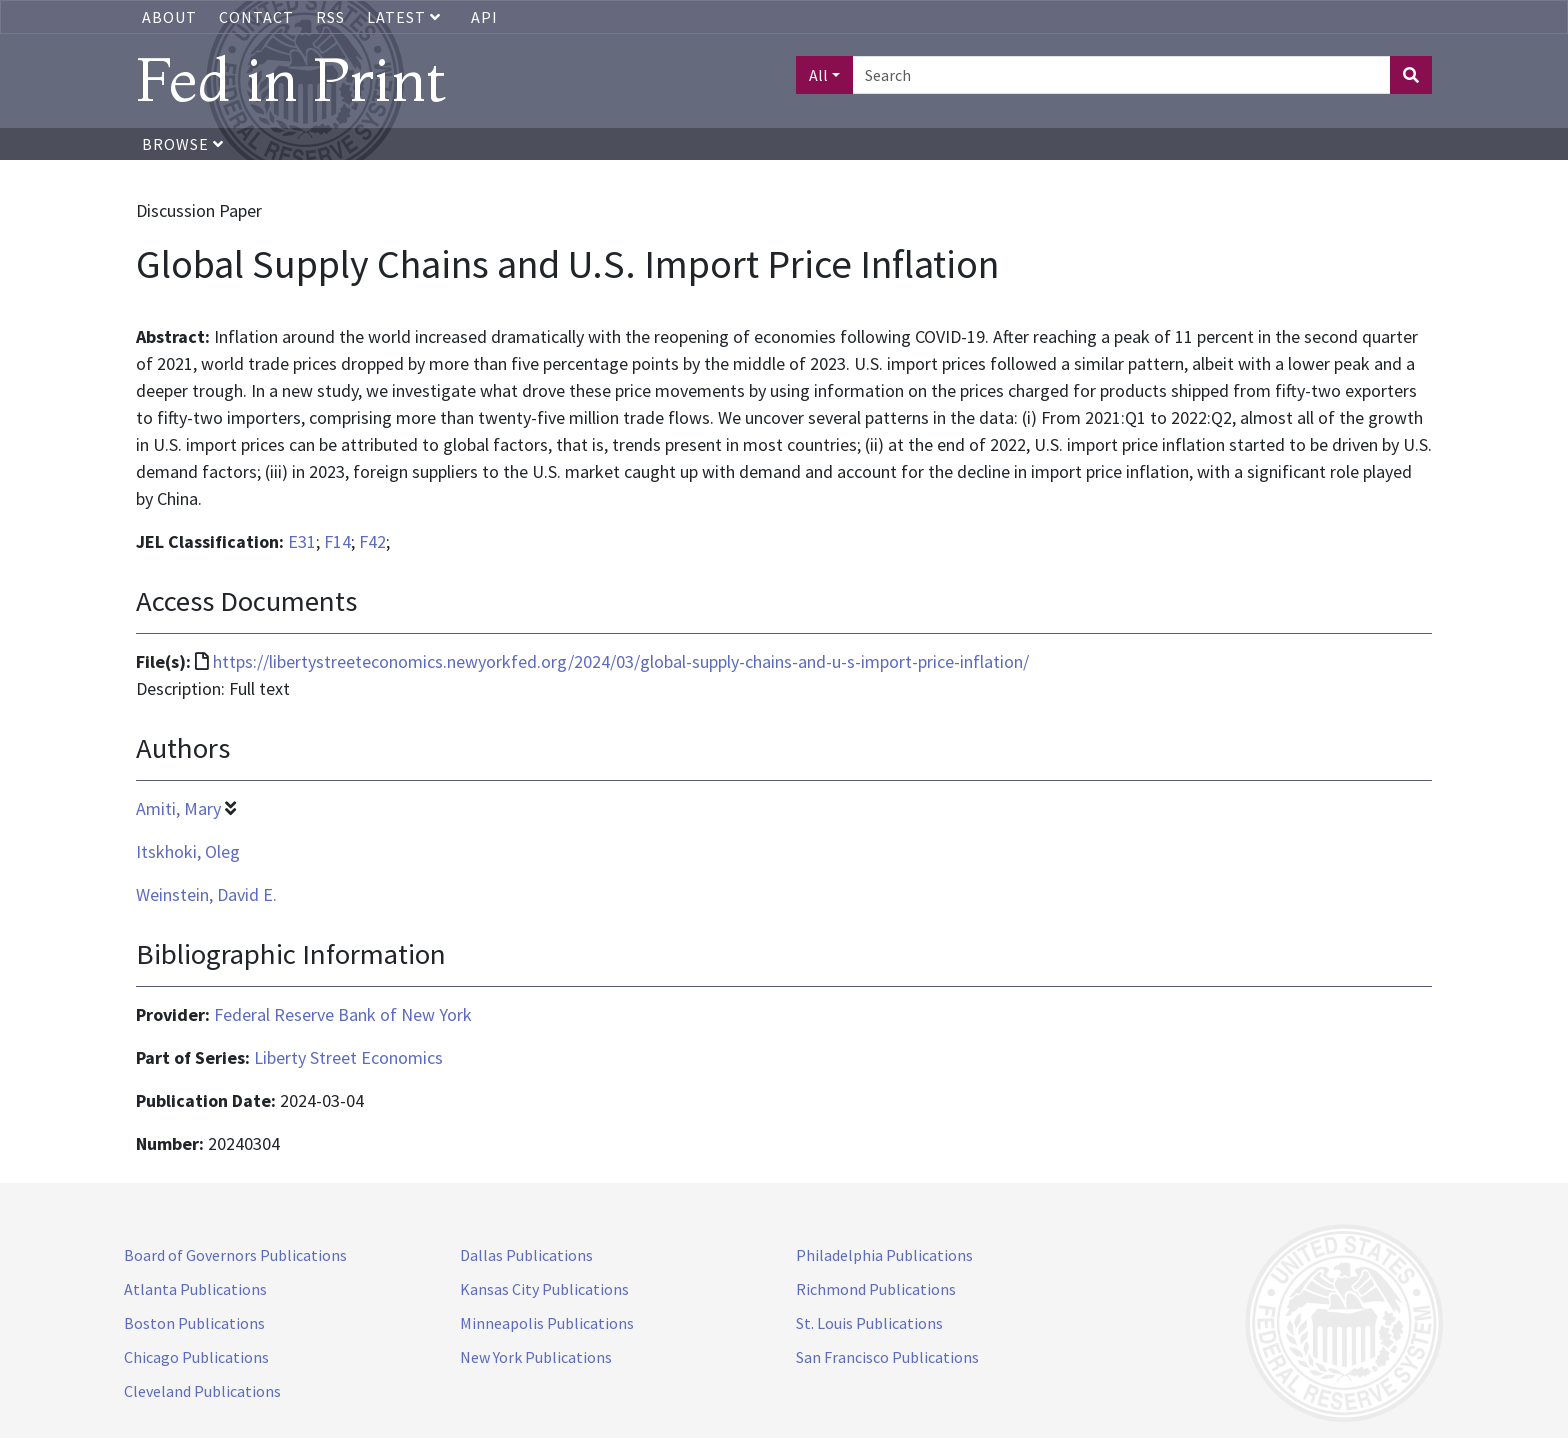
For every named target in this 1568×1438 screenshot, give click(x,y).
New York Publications (536, 1357)
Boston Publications (194, 1323)
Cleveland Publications (202, 1391)
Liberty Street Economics (348, 1057)
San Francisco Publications (887, 1357)
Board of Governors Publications (235, 1255)
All (818, 75)
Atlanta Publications (195, 1289)
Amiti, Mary (178, 808)
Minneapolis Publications (547, 1323)
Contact (256, 17)
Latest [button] (406, 17)
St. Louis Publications (869, 1323)
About (169, 17)
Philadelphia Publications (884, 1255)
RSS (330, 17)
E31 (302, 541)
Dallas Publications (526, 1255)
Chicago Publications (196, 1357)
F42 (372, 541)
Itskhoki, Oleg (188, 851)
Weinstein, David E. (206, 894)
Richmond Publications (876, 1289)
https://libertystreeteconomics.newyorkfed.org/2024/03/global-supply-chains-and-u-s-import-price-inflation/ (621, 661)
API (484, 17)
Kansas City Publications (544, 1289)
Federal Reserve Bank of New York (343, 1014)
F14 (337, 541)
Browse (183, 144)
